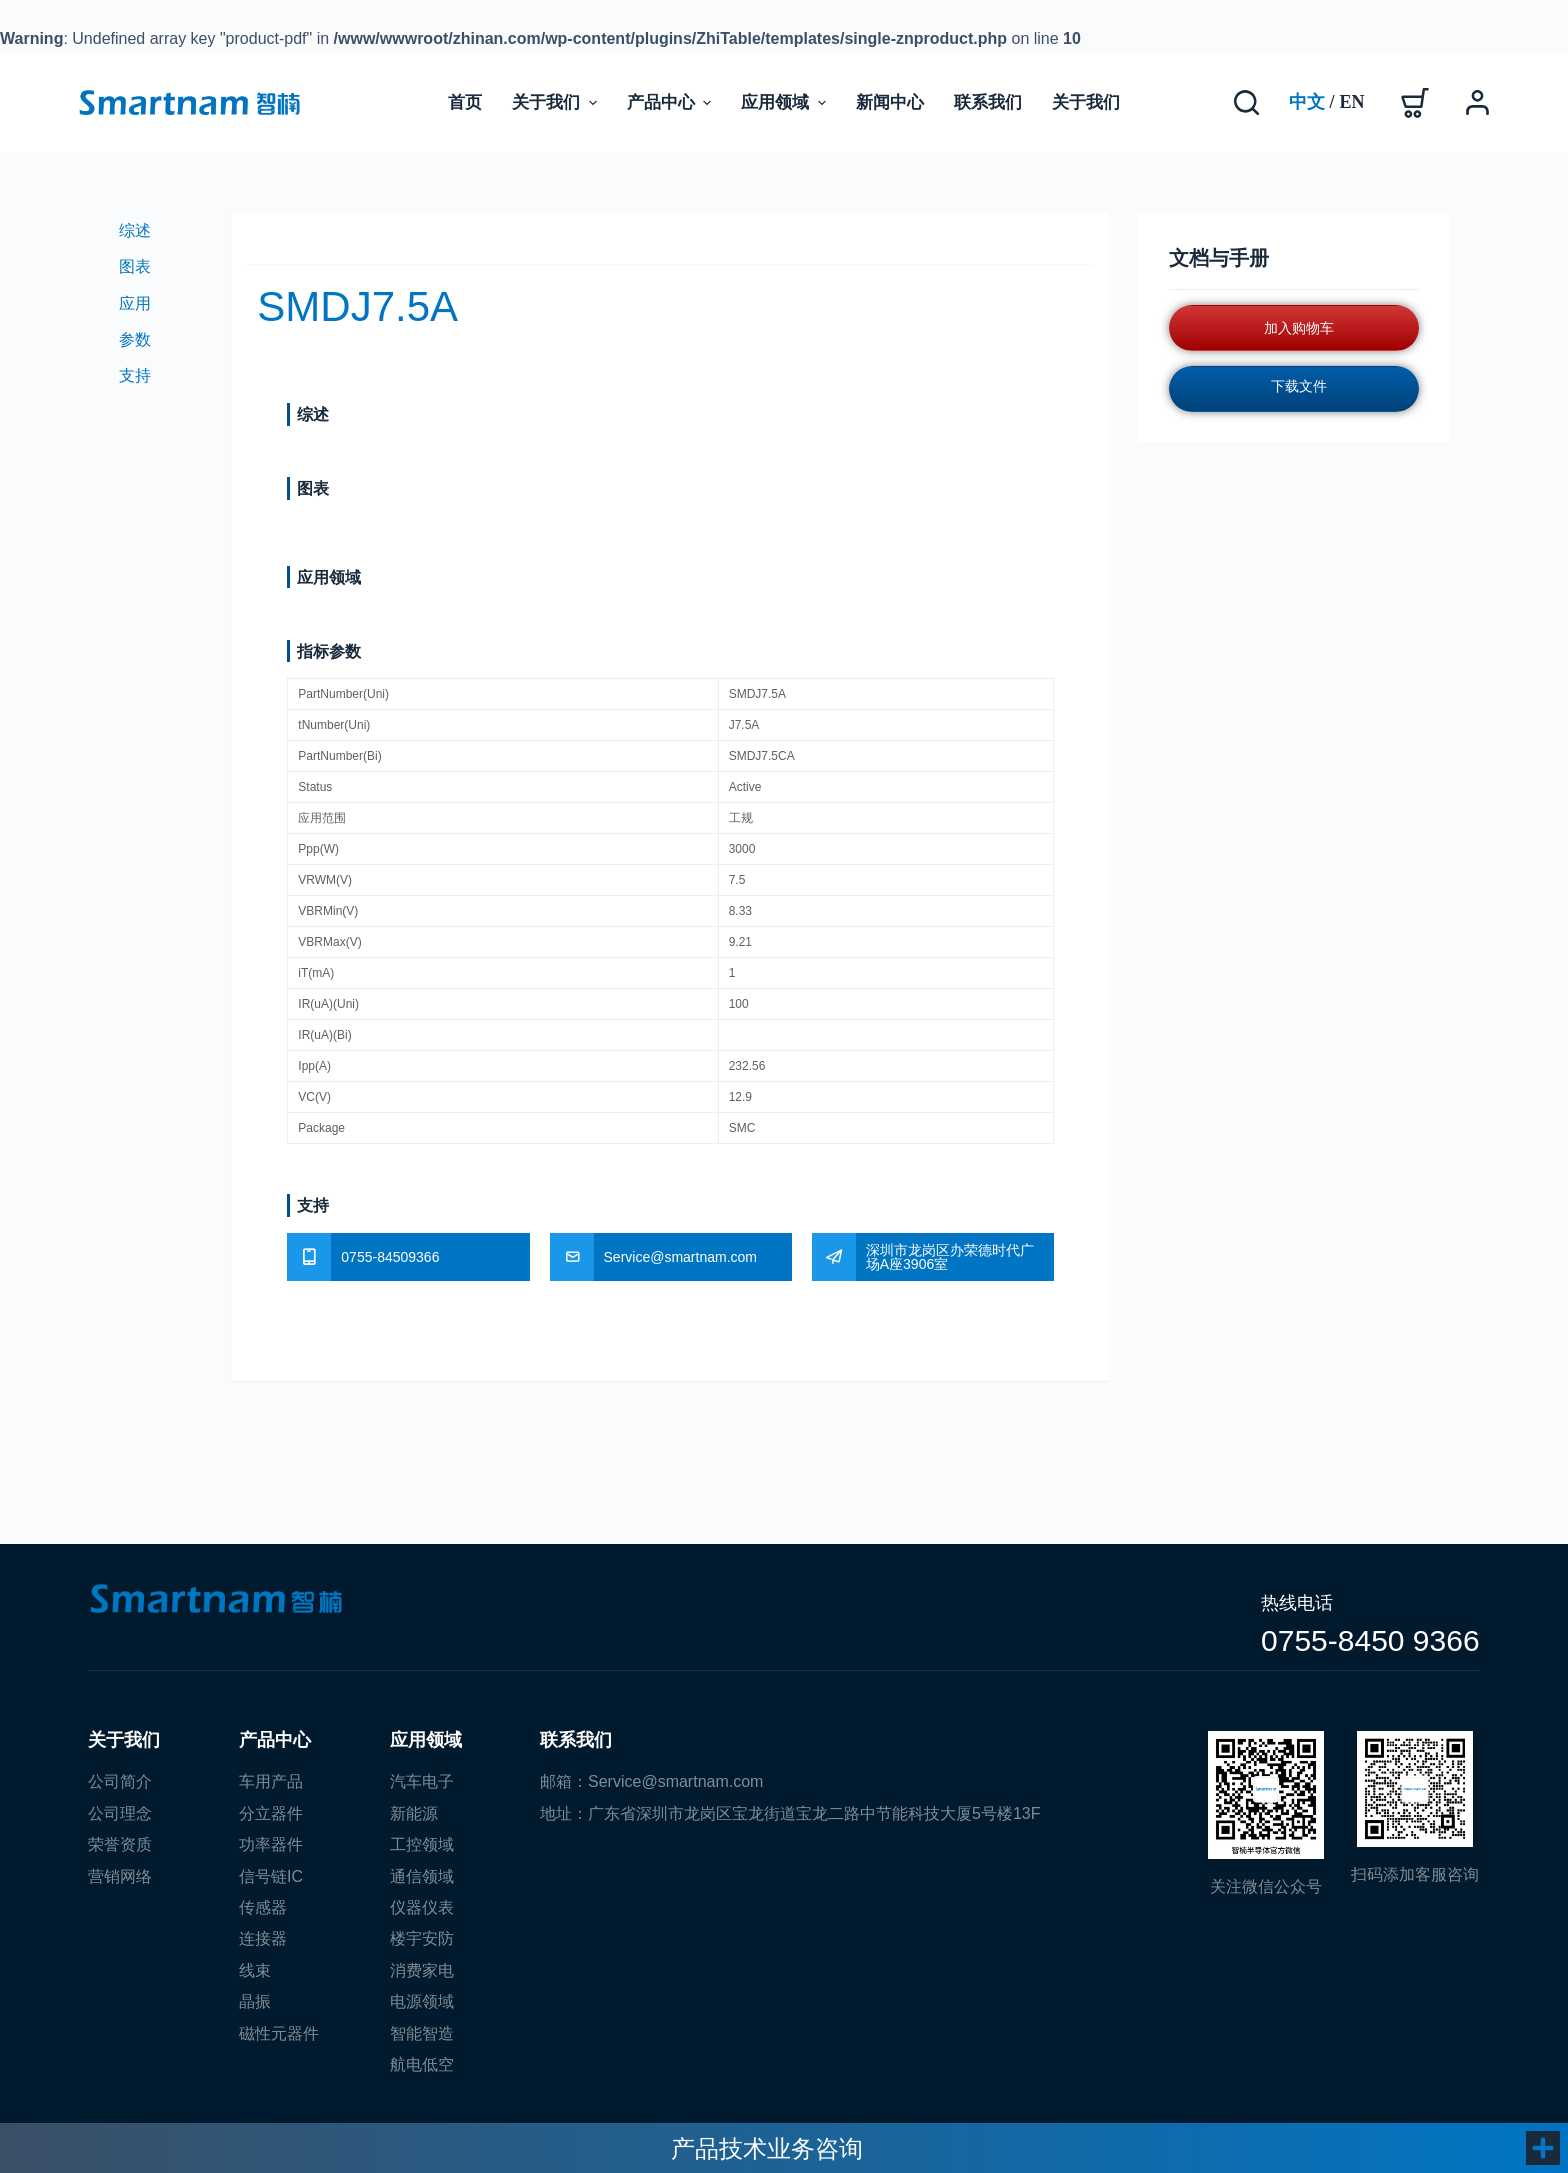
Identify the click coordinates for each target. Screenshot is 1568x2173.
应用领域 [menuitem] (785, 102)
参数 (135, 339)
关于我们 (124, 1740)
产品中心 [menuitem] (671, 102)
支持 (135, 375)
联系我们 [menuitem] (988, 102)
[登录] (1477, 102)
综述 (135, 230)
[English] (1352, 103)
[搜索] (1246, 102)
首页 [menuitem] (465, 102)
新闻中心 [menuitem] (890, 102)
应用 (135, 303)
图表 (135, 266)
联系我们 (576, 1740)
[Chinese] (1307, 103)
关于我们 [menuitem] (556, 102)
